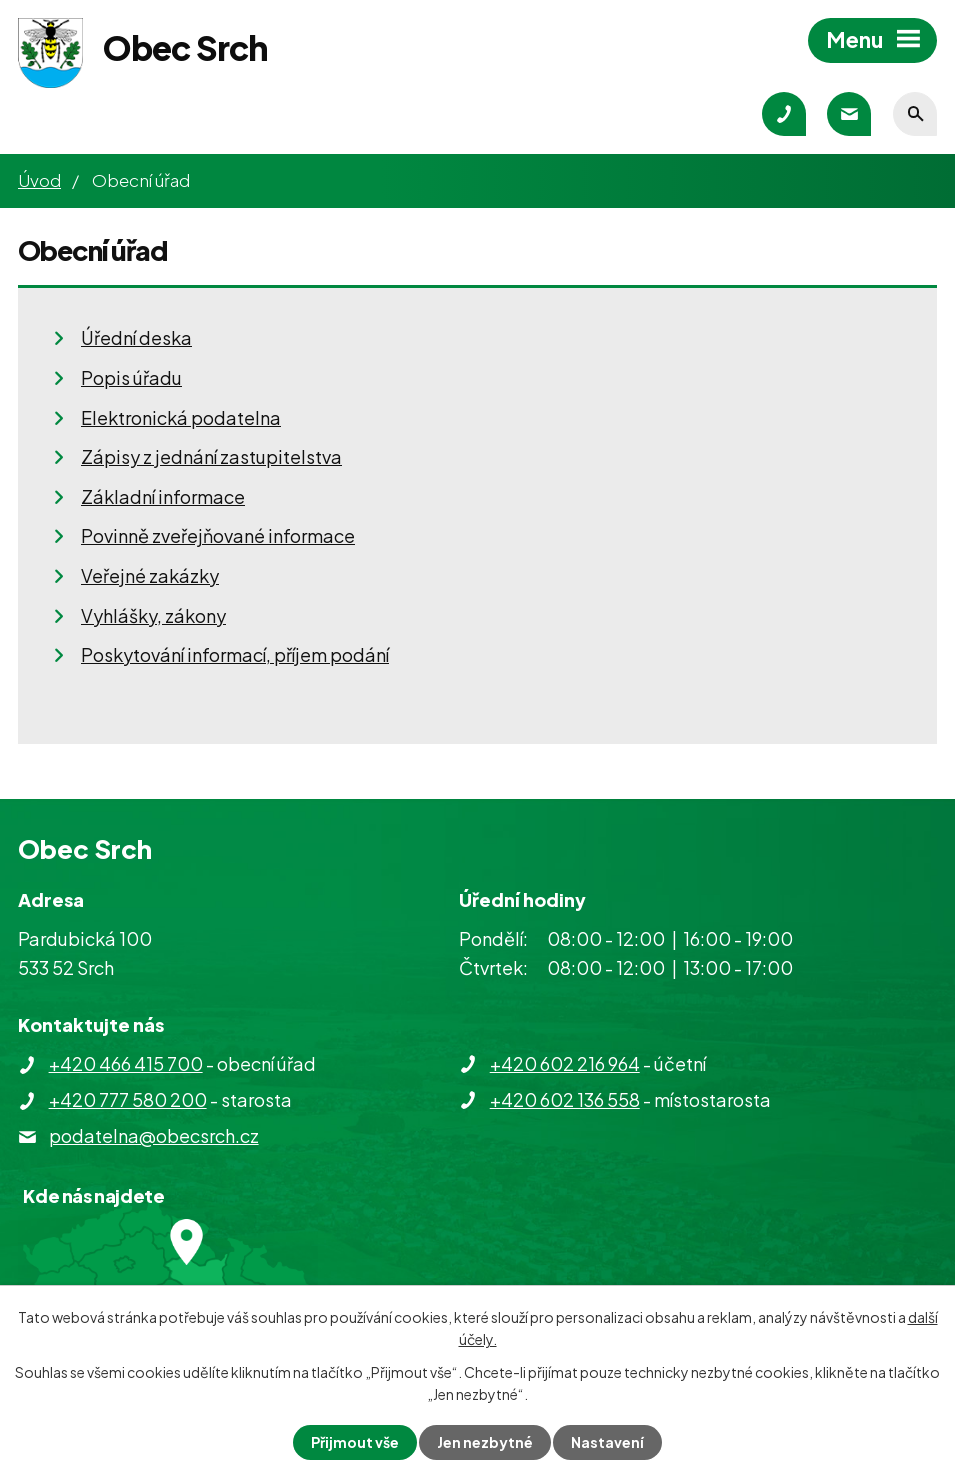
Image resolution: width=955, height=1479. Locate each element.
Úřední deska (136, 337)
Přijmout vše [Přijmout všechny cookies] (355, 1442)
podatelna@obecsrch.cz (154, 1135)
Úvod (39, 180)
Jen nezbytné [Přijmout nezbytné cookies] (485, 1442)
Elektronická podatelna (181, 417)
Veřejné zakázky (150, 575)
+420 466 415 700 (126, 1063)
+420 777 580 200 (128, 1099)
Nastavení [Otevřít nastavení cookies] (607, 1442)
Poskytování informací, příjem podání (235, 654)
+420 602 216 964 (565, 1063)
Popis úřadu (131, 377)
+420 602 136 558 (565, 1099)
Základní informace (163, 496)
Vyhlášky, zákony (153, 615)
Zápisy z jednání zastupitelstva (211, 456)
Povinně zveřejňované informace (218, 535)
